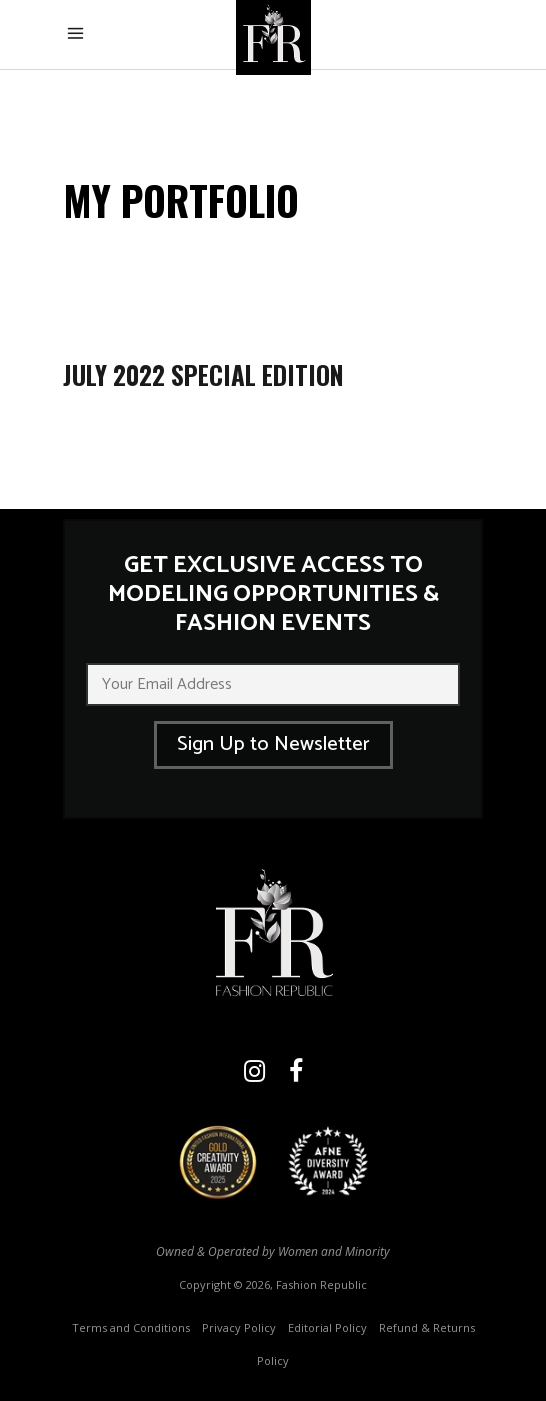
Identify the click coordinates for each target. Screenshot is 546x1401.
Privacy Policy (239, 1327)
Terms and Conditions (131, 1327)
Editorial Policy (327, 1327)
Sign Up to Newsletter (273, 744)
